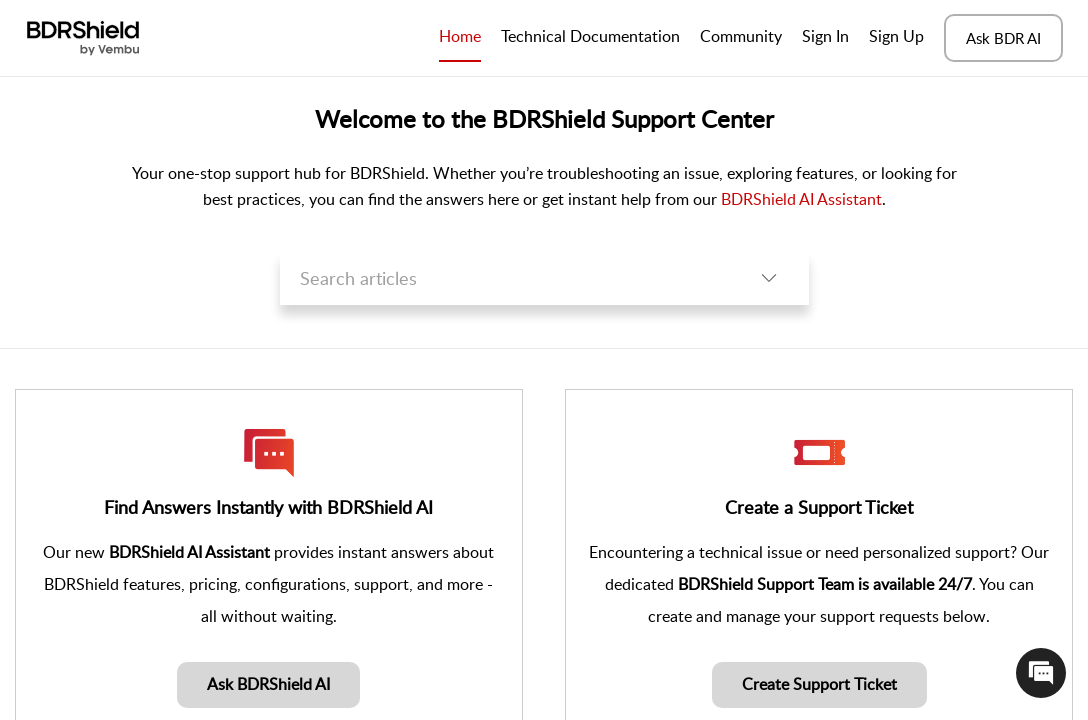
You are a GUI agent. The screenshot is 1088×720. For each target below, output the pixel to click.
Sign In (825, 36)
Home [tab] (460, 36)
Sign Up (896, 36)
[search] (504, 278)
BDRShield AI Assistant (801, 199)
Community (741, 36)
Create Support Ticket (819, 684)
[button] (769, 278)
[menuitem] (825, 38)
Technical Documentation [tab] (590, 36)
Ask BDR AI (1003, 38)
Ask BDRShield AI (268, 684)
